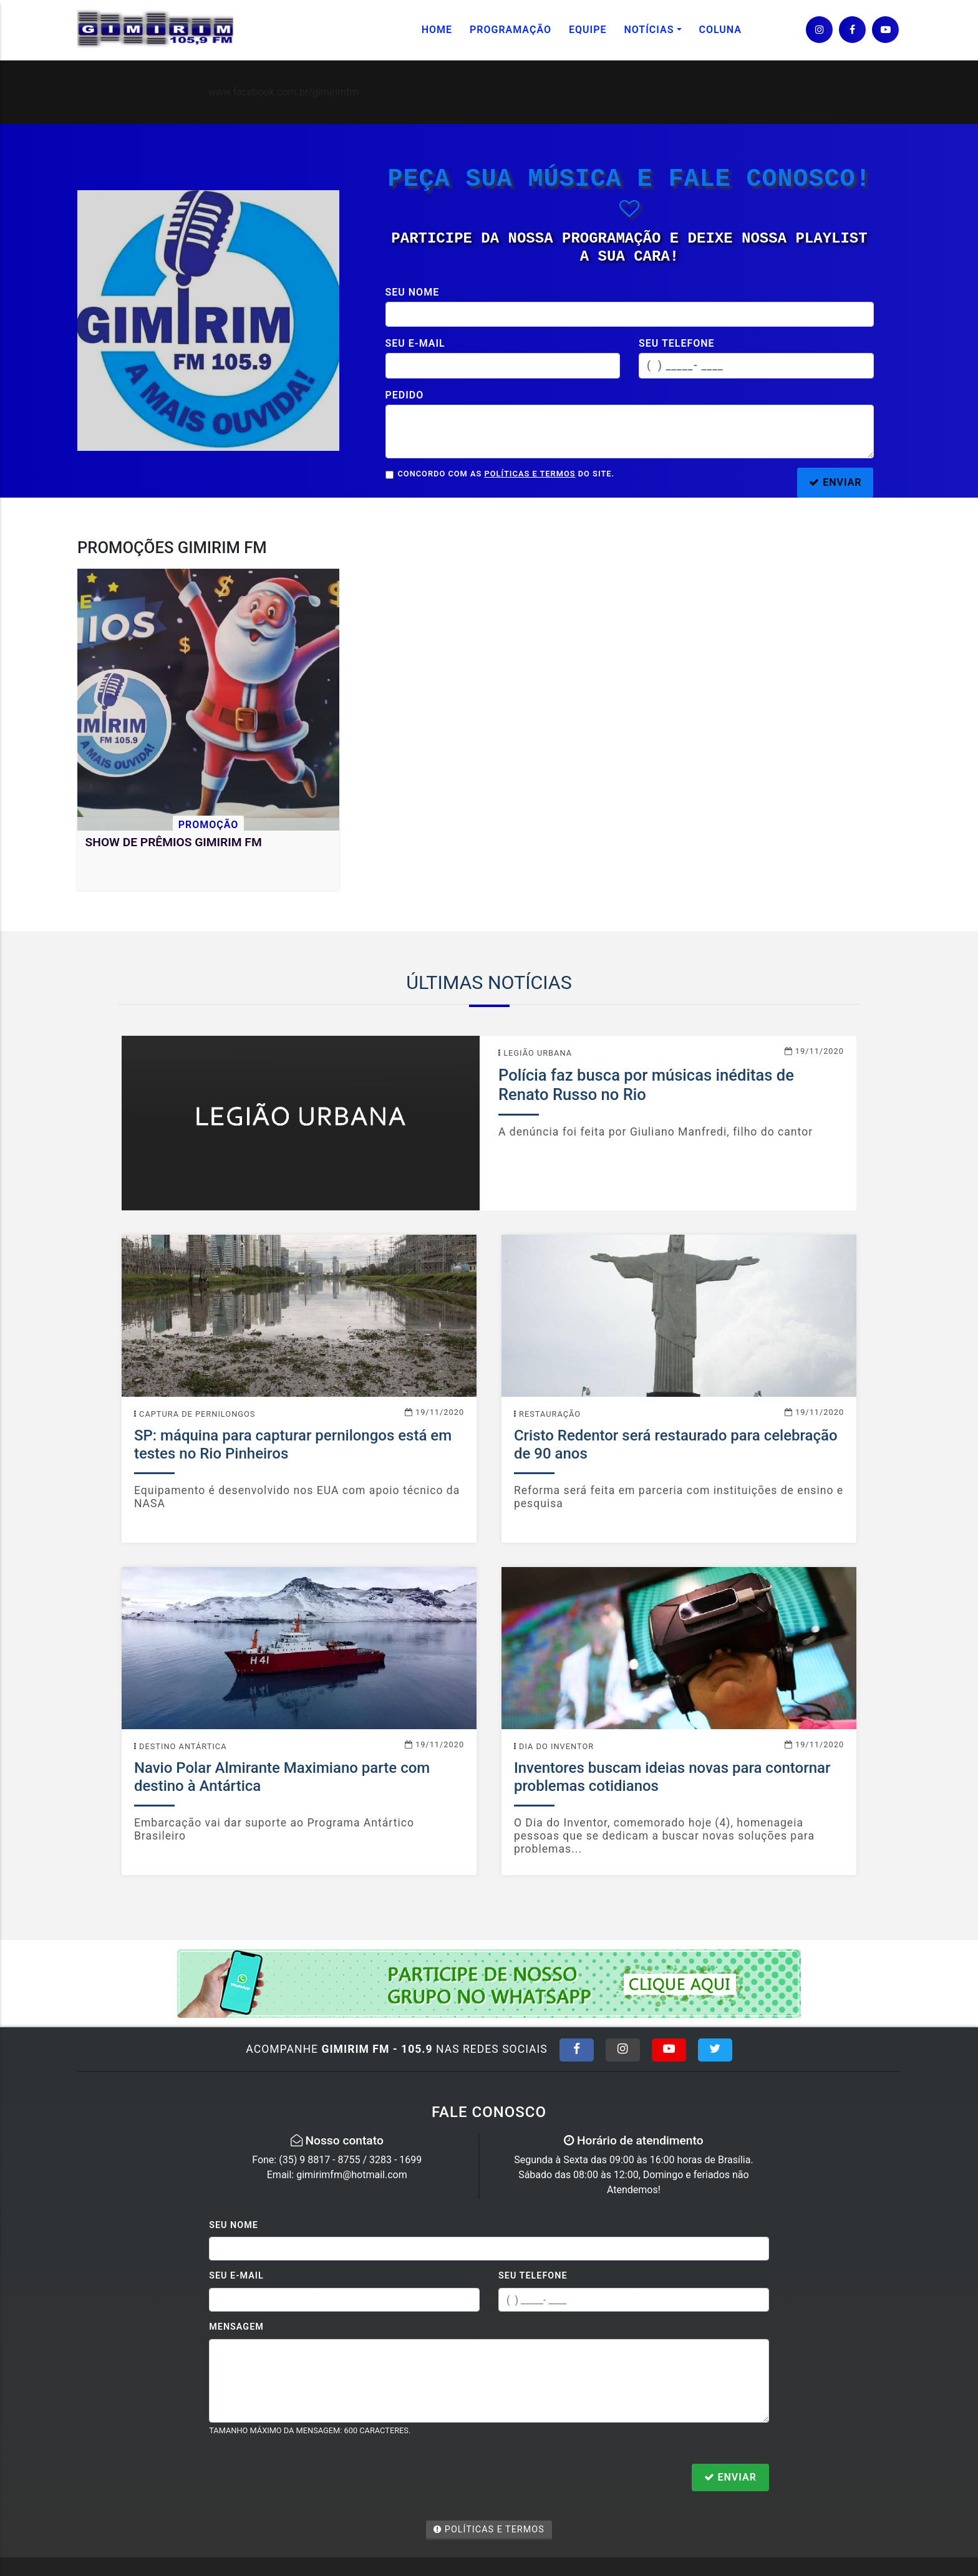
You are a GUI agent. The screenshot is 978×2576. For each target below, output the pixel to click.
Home (437, 30)
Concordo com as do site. (506, 473)
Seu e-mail (415, 343)
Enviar (730, 2477)
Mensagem (236, 2327)
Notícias (649, 30)
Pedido (404, 395)
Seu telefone (677, 343)
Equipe (587, 30)
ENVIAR (835, 482)
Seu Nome (233, 2225)
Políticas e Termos (530, 473)
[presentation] (304, 2478)
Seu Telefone (533, 2275)
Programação (510, 30)
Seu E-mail (236, 2275)
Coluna (720, 30)
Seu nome (412, 292)
